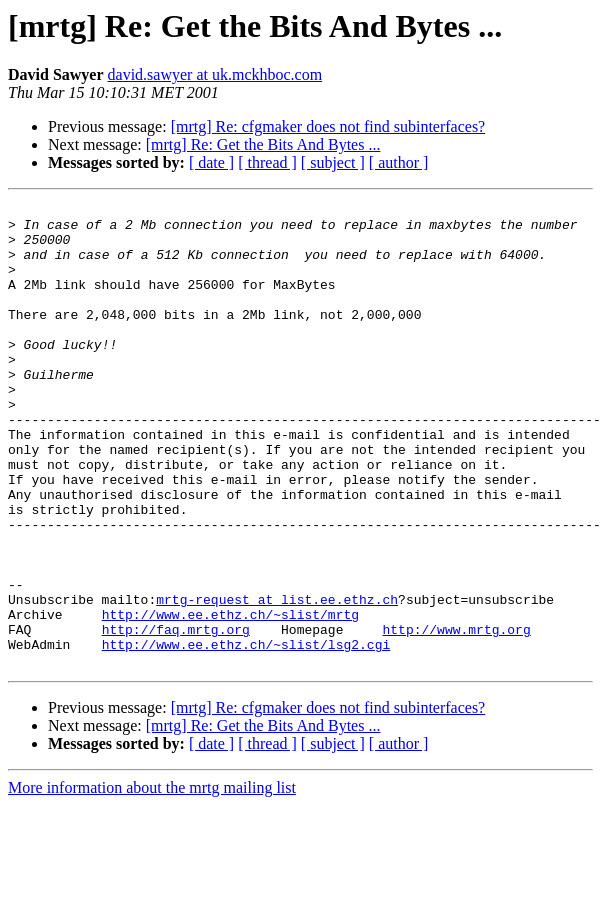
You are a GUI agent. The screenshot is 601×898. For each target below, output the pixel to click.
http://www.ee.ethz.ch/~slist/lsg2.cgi (246, 734)
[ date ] (211, 162)
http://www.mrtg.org (456, 716)
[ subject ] (333, 162)
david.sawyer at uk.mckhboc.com (215, 74)
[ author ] (399, 162)
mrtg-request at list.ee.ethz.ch (277, 680)
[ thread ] (267, 162)
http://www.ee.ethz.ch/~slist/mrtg (230, 698)
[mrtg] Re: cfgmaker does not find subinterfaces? (328, 126)
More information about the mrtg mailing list (152, 880)
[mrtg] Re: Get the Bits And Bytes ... (263, 144)
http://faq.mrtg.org (176, 716)
